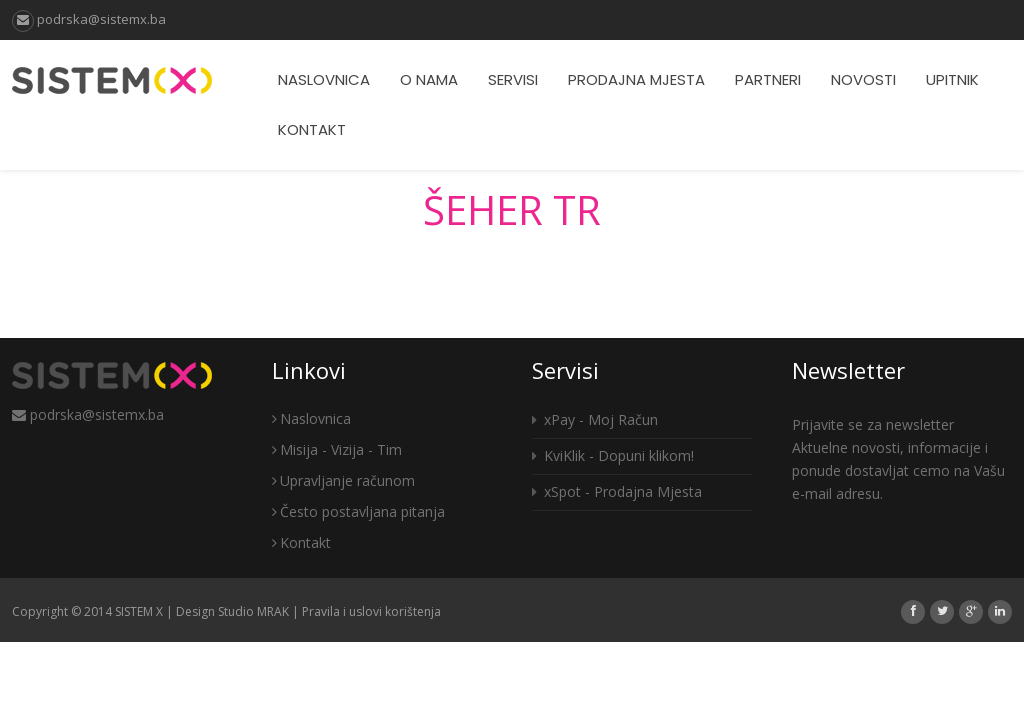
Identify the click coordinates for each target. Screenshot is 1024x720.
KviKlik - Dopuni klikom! (613, 455)
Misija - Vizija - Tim (337, 449)
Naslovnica (324, 79)
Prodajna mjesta (636, 79)
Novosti (863, 79)
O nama (429, 79)
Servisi (513, 79)
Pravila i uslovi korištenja (371, 611)
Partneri (768, 79)
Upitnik (952, 79)
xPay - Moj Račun (595, 419)
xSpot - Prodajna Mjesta (617, 491)
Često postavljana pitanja (358, 511)
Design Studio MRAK (232, 611)
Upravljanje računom (343, 480)
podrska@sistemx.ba (89, 19)
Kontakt (312, 129)
